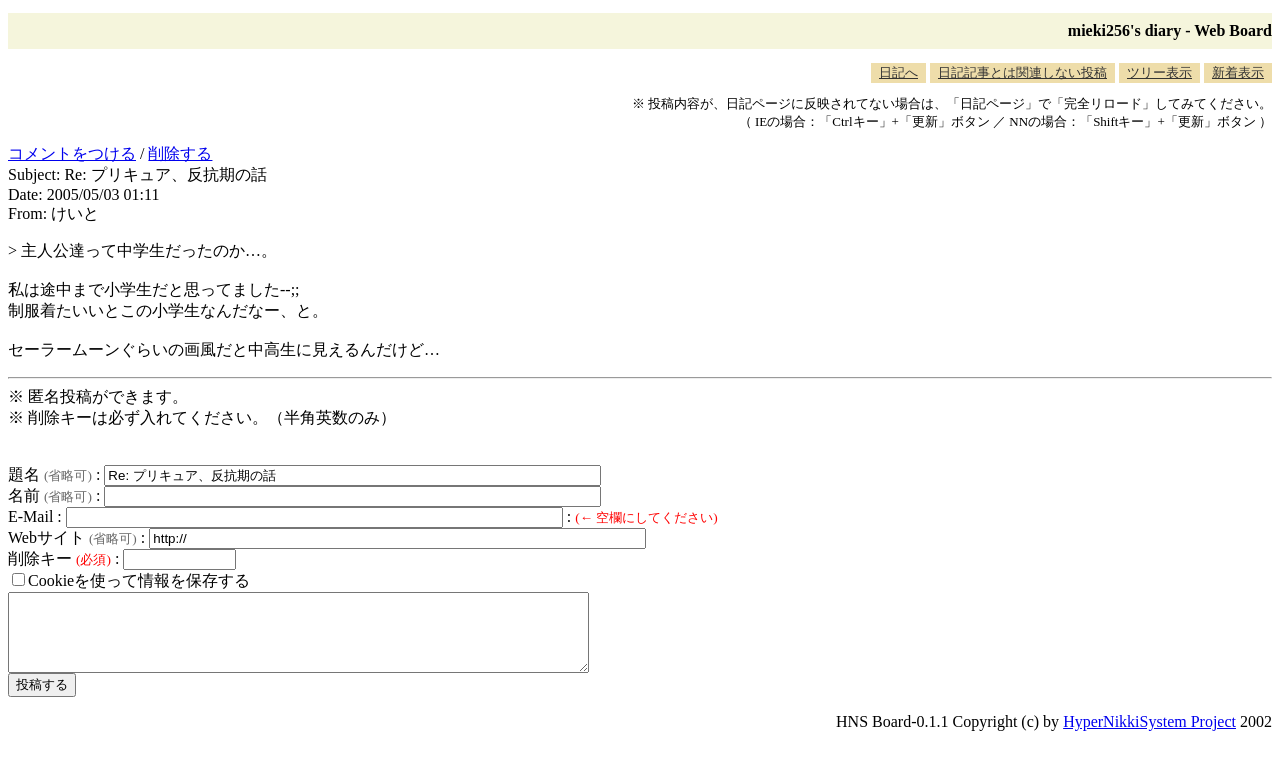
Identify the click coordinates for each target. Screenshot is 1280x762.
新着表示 (1238, 72)
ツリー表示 (1159, 72)
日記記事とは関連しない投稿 (1022, 72)
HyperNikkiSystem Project (1149, 736)
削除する (180, 153)
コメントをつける (72, 153)
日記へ (898, 72)
